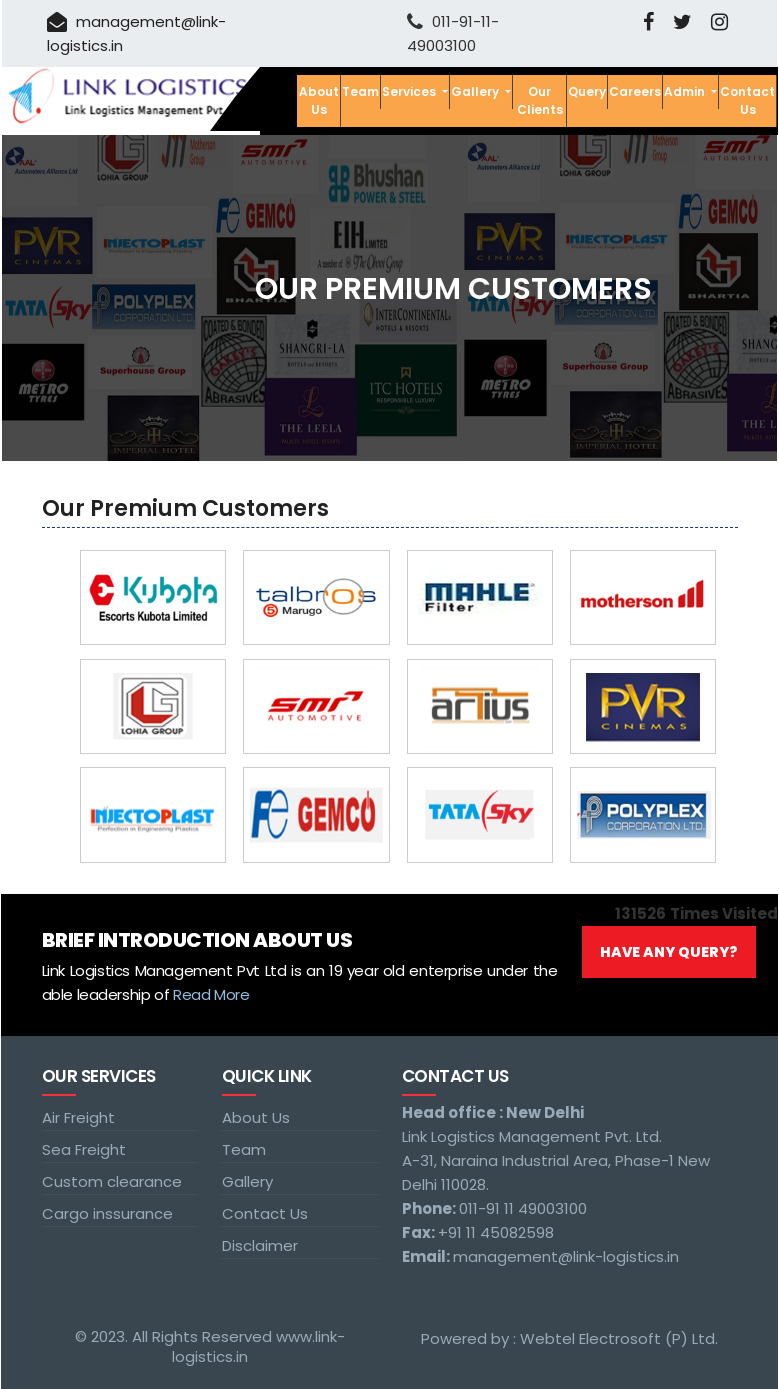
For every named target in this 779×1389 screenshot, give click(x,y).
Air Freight (78, 1117)
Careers (635, 91)
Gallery (247, 1181)
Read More (211, 994)
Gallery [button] (476, 91)
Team (360, 91)
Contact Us (747, 100)
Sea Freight (84, 1149)
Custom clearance (112, 1181)
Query (587, 91)
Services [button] (410, 91)
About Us (319, 100)
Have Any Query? (669, 952)
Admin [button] (686, 91)
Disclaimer (260, 1245)
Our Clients (540, 100)
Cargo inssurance (107, 1213)
